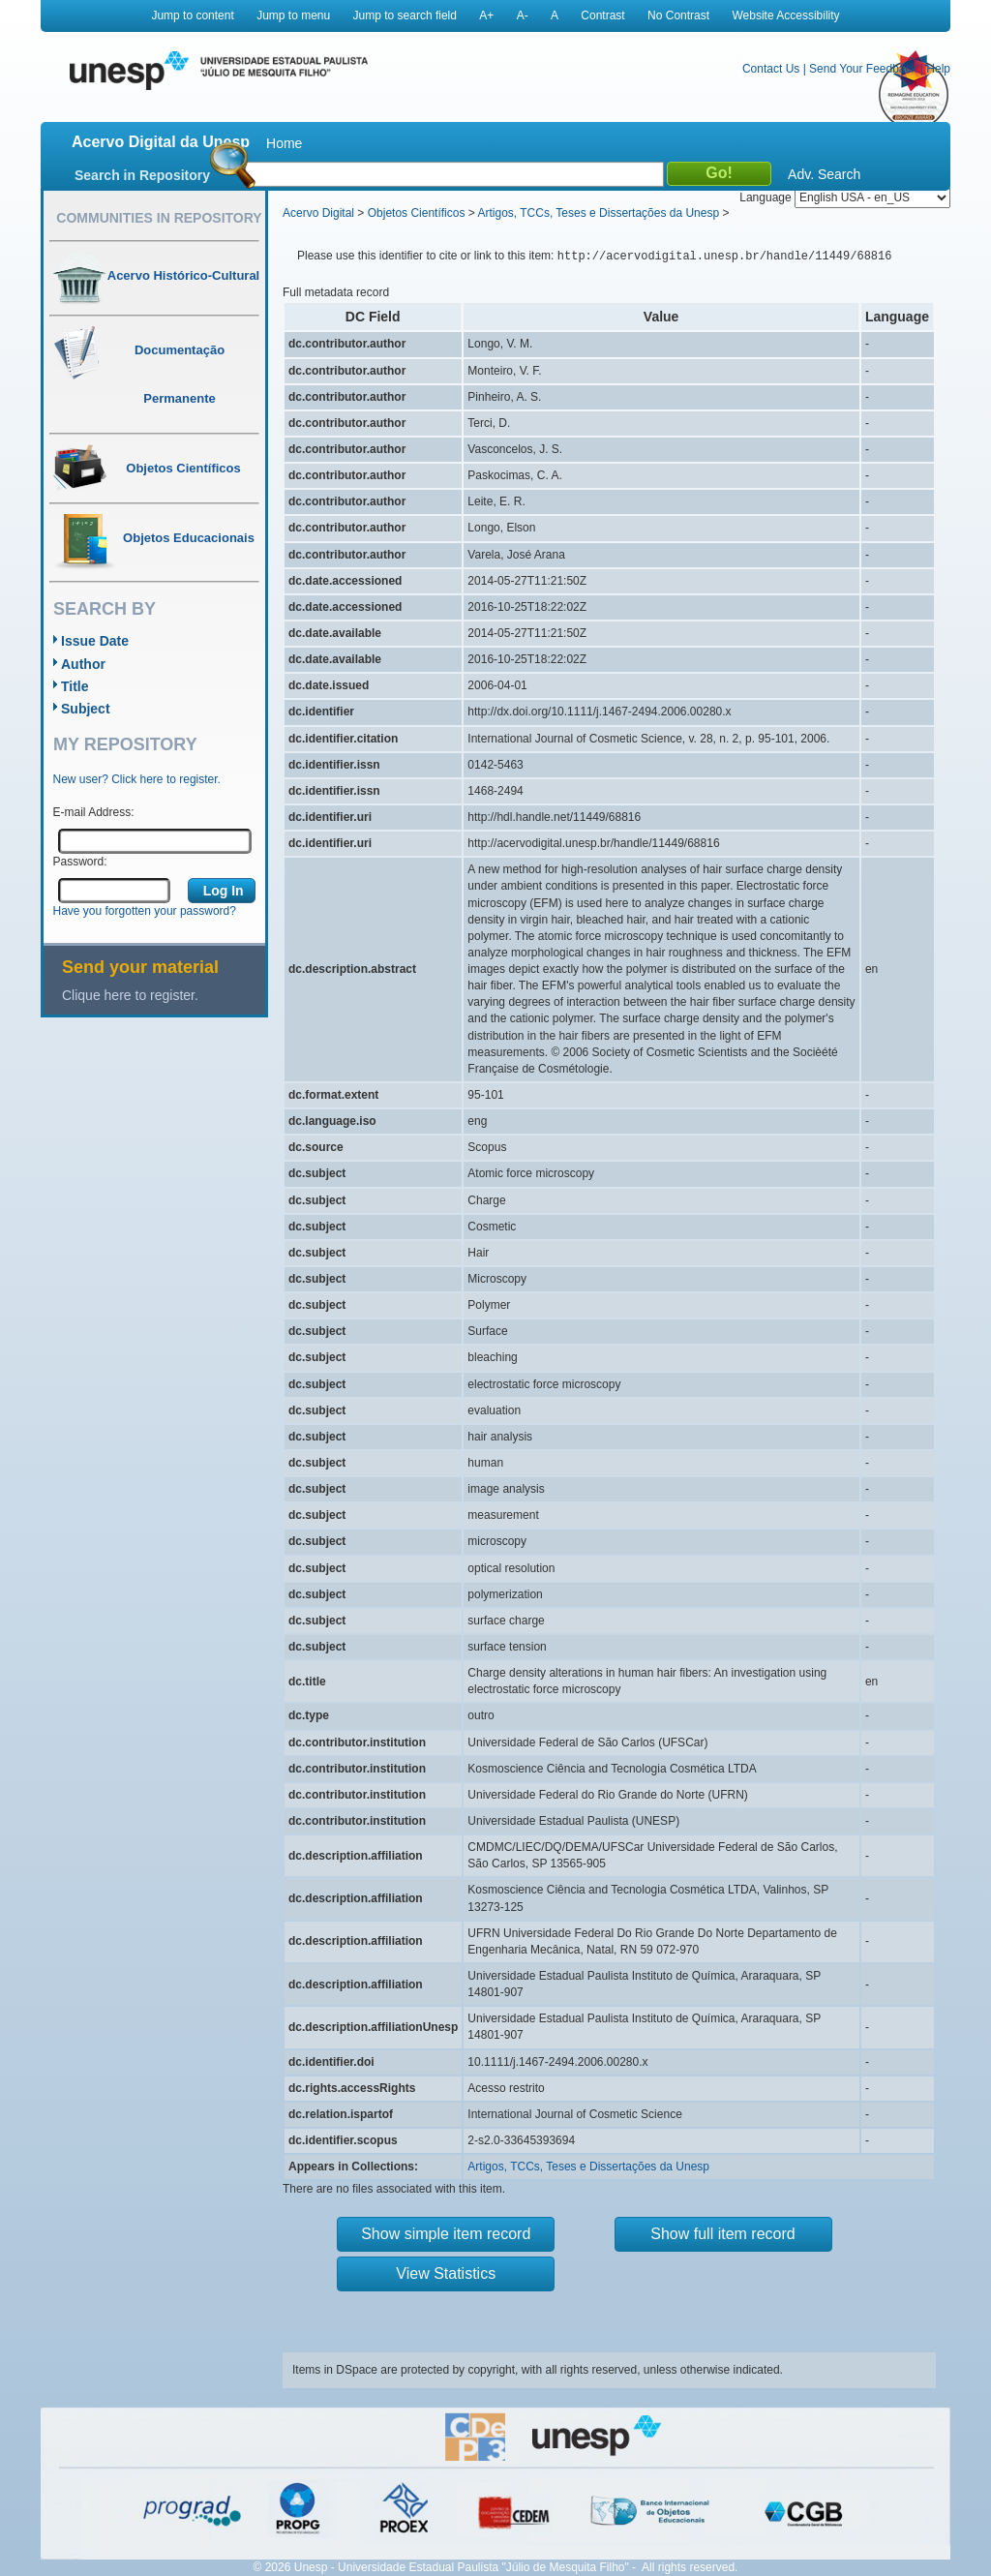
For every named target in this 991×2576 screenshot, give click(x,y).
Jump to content (192, 15)
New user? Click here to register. (137, 779)
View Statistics (446, 2273)
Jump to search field (405, 15)
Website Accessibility (785, 15)
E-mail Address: (94, 812)
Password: (80, 861)
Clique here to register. (130, 995)
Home (284, 143)
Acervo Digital (318, 213)
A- (522, 15)
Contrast (602, 15)
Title (75, 686)
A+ (486, 15)
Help (938, 69)
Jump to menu (293, 15)
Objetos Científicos (416, 213)
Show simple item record (445, 2234)
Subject (85, 708)
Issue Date (95, 641)
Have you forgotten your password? (144, 911)
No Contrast (678, 15)
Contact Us (770, 69)
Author (83, 664)
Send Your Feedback (862, 69)
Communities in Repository (158, 218)
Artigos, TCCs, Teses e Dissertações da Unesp (598, 213)
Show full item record (722, 2234)
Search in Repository (142, 175)
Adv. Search (824, 174)
